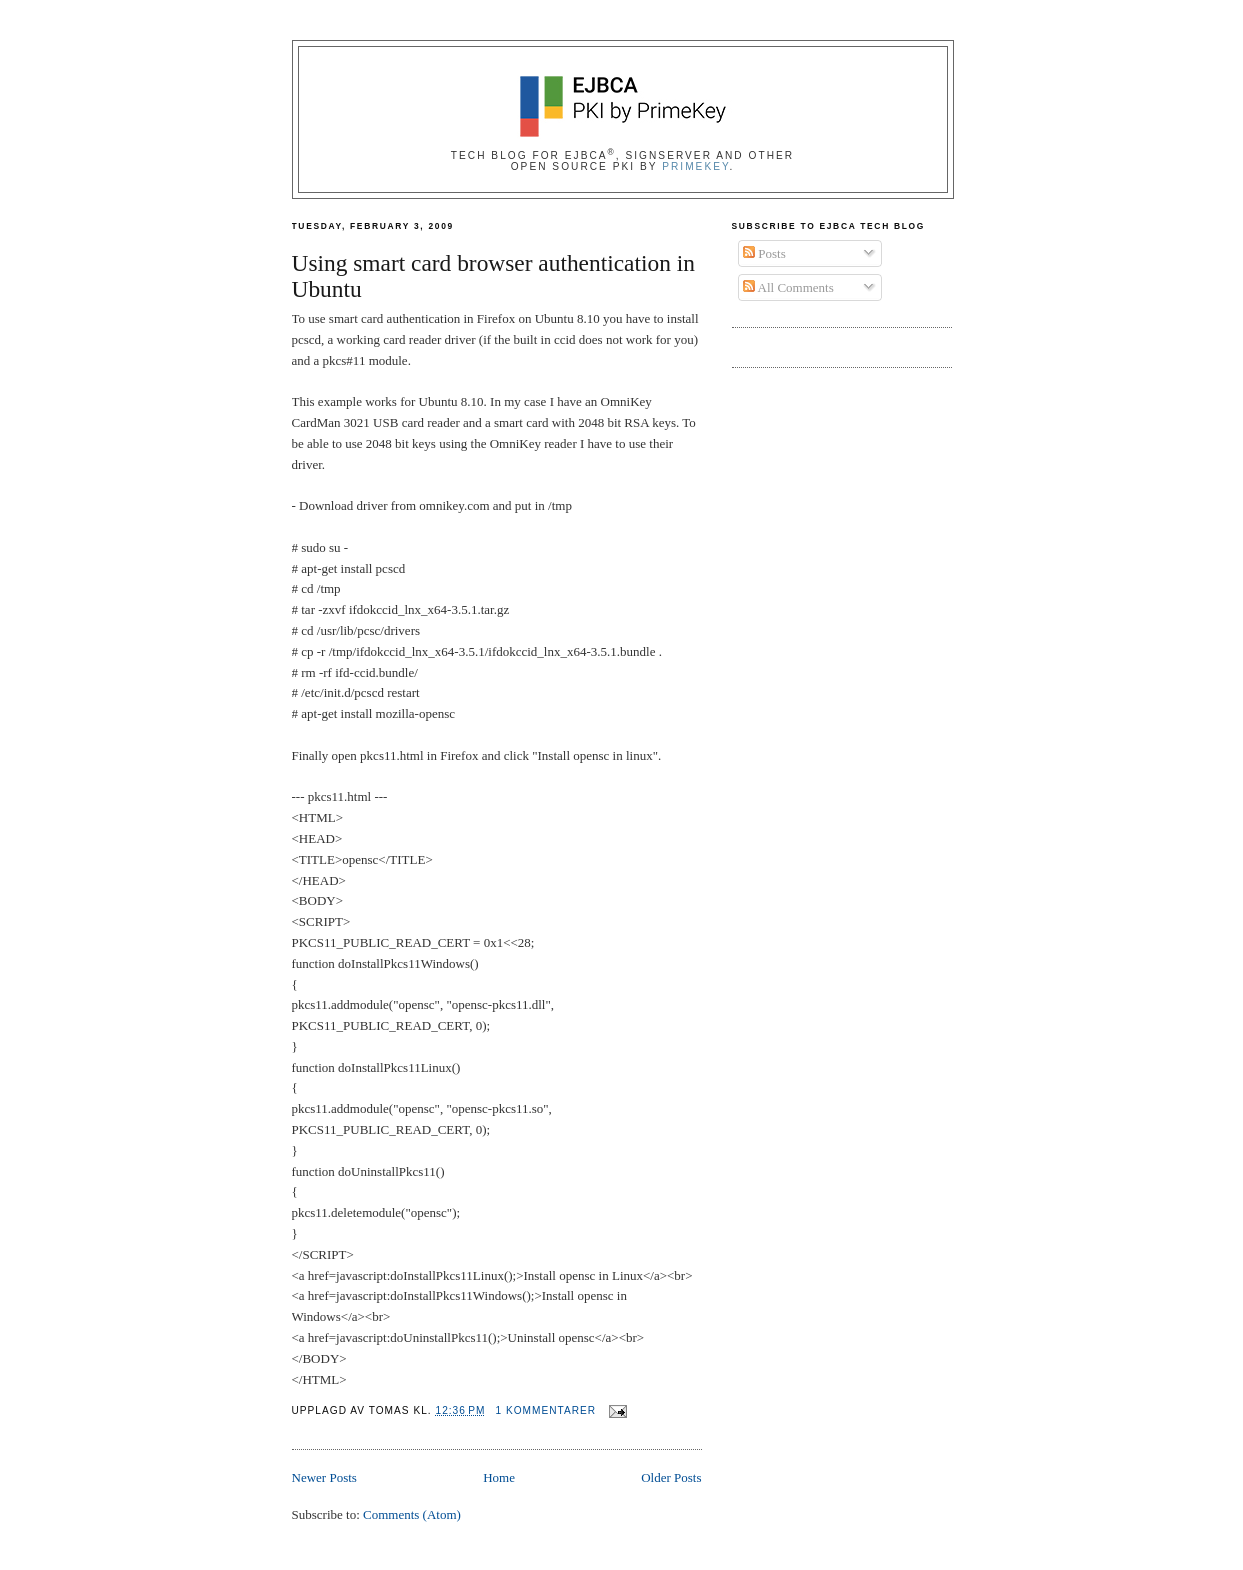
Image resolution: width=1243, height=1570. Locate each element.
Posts (764, 253)
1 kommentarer (545, 1410)
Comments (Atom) (412, 1514)
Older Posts (671, 1477)
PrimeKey (695, 166)
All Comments (788, 287)
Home (499, 1477)
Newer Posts (324, 1477)
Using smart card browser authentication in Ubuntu (493, 276)
